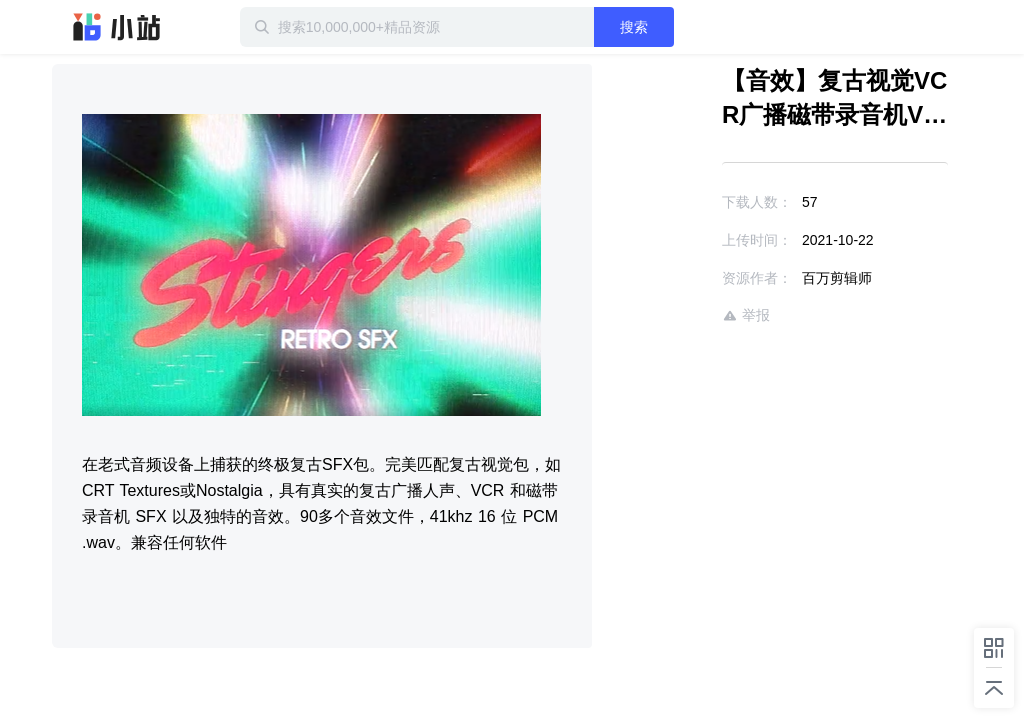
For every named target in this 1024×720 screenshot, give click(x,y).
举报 (746, 315)
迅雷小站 (117, 27)
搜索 (634, 27)
